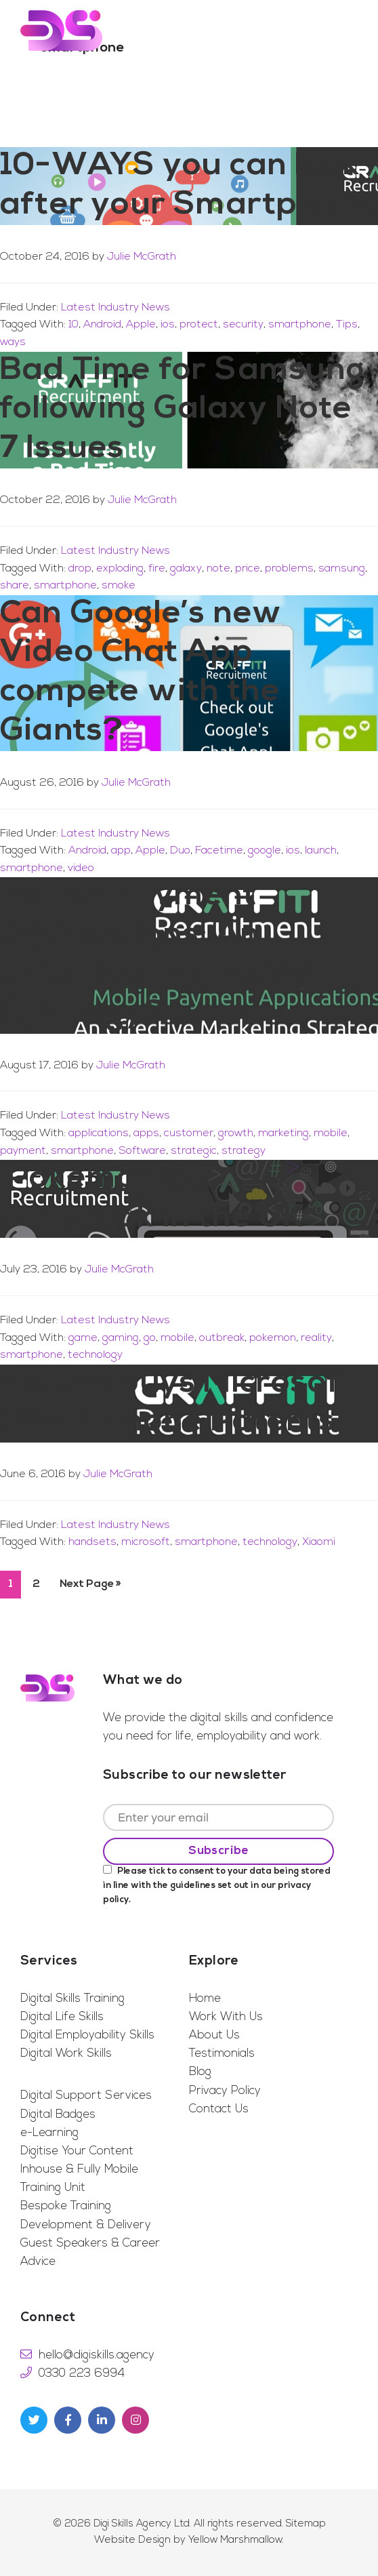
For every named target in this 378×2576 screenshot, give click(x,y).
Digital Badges (58, 2114)
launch (321, 850)
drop (79, 568)
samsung (341, 568)
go (150, 1338)
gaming (120, 1338)
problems (289, 568)
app (121, 850)
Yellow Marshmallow (235, 2540)
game (83, 1338)
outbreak (222, 1338)
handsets (92, 1542)
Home (205, 1999)
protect (199, 324)
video (81, 868)
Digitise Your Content (76, 2151)
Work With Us (226, 2017)
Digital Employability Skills (87, 2035)
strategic (194, 1151)
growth (235, 1133)
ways (13, 342)
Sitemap (306, 2524)
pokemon (272, 1338)
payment (23, 1151)
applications (98, 1133)
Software (142, 1151)
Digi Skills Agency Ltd (141, 2524)
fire (156, 568)
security (243, 324)
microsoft (145, 1542)
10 (73, 324)
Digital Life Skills (62, 2017)
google (264, 850)
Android (102, 324)
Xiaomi (318, 1542)
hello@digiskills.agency (96, 2355)
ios (168, 324)
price (247, 568)
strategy (244, 1151)
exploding (120, 568)
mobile (331, 1133)
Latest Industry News (115, 307)
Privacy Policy (225, 2091)
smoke (118, 585)
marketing (283, 1133)
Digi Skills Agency (61, 30)
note (218, 568)
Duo (180, 850)
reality (316, 1338)
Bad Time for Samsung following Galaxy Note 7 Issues (182, 410)
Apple (141, 324)
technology (95, 1355)
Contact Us (219, 2109)
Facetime (219, 850)
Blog (200, 2072)
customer (188, 1133)
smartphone (299, 324)
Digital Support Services (86, 2095)
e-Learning (49, 2133)
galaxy (186, 568)
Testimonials (222, 2053)
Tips (347, 324)
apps (146, 1133)
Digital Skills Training (72, 1999)
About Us (214, 2035)
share (14, 585)
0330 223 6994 (82, 2373)
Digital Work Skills (66, 2053)
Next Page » (90, 1587)
